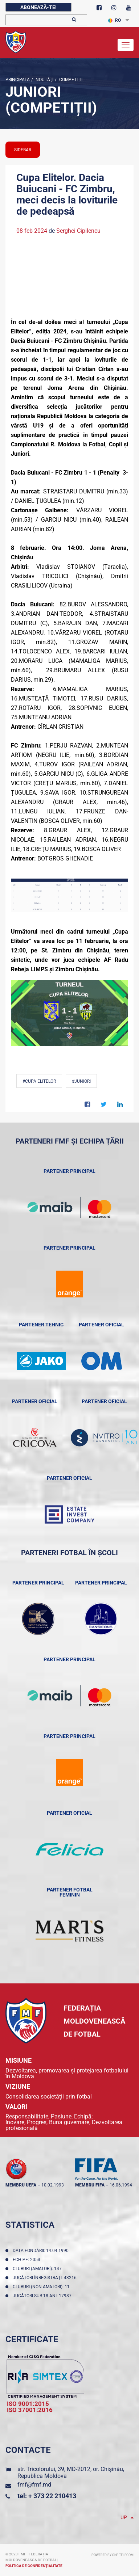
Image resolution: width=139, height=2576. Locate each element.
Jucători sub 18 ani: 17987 (43, 2295)
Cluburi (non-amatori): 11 (42, 2286)
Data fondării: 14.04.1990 (42, 2250)
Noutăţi (43, 79)
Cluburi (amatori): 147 (38, 2268)
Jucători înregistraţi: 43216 (46, 2277)
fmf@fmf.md (34, 2484)
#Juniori (81, 1081)
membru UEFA (20, 2185)
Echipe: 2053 (27, 2259)
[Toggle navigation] (126, 45)
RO (114, 20)
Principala (17, 79)
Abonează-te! (38, 7)
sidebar (22, 149)
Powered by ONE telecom (112, 2555)
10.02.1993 (52, 2185)
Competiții (70, 79)
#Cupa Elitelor (39, 1081)
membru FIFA (90, 2185)
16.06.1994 (121, 2185)
